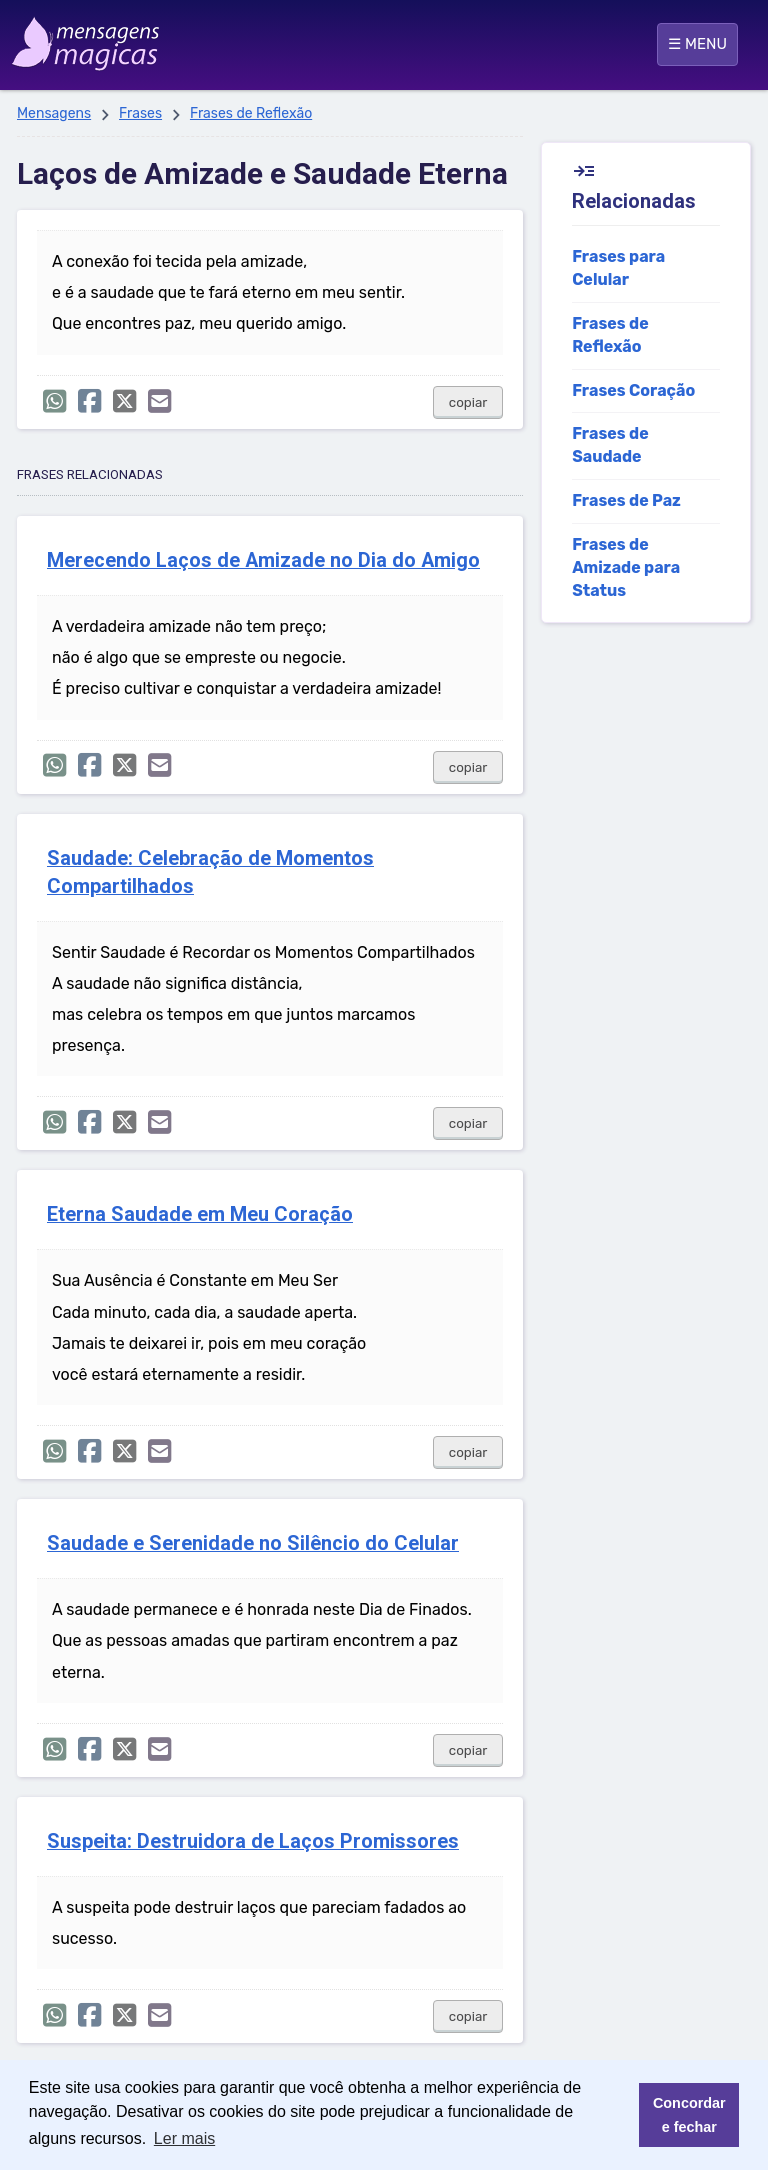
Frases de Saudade (610, 445)
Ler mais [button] (184, 2138)
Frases (140, 113)
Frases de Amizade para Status (626, 567)
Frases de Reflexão (251, 113)
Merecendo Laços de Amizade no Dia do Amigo (263, 560)
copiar (468, 402)
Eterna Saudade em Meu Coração (200, 1214)
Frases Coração (633, 390)
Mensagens (54, 113)
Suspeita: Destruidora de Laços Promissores (253, 1841)
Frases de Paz (626, 500)
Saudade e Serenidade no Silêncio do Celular (253, 1543)
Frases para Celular (618, 268)
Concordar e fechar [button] (689, 2115)
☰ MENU (697, 44)
